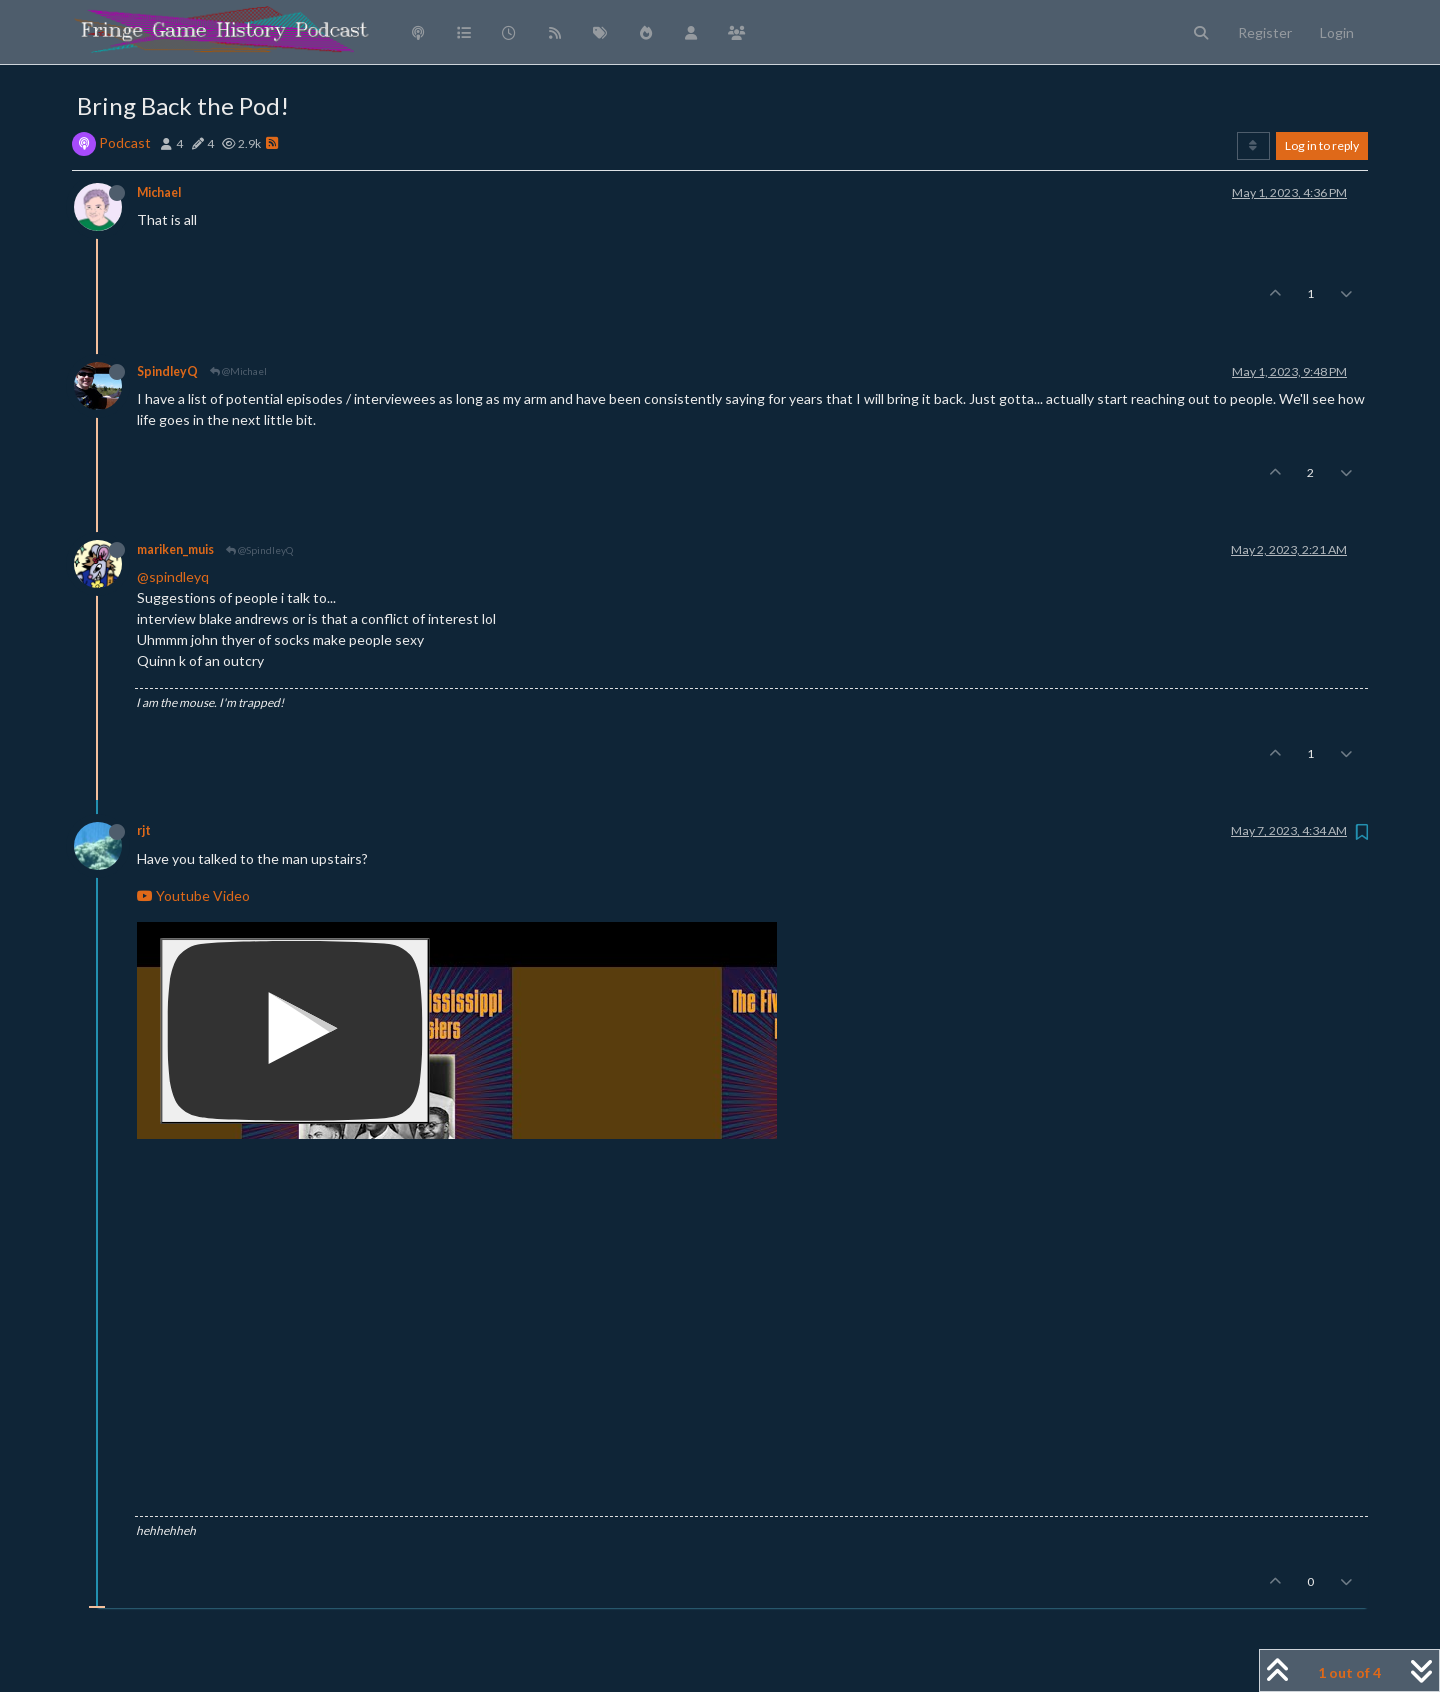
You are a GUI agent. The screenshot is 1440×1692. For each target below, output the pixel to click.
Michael (159, 192)
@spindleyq (173, 576)
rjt (144, 830)
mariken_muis (175, 549)
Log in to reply (1322, 145)
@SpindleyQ (259, 550)
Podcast (125, 142)
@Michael (238, 371)
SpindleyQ (167, 371)
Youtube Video (193, 895)
